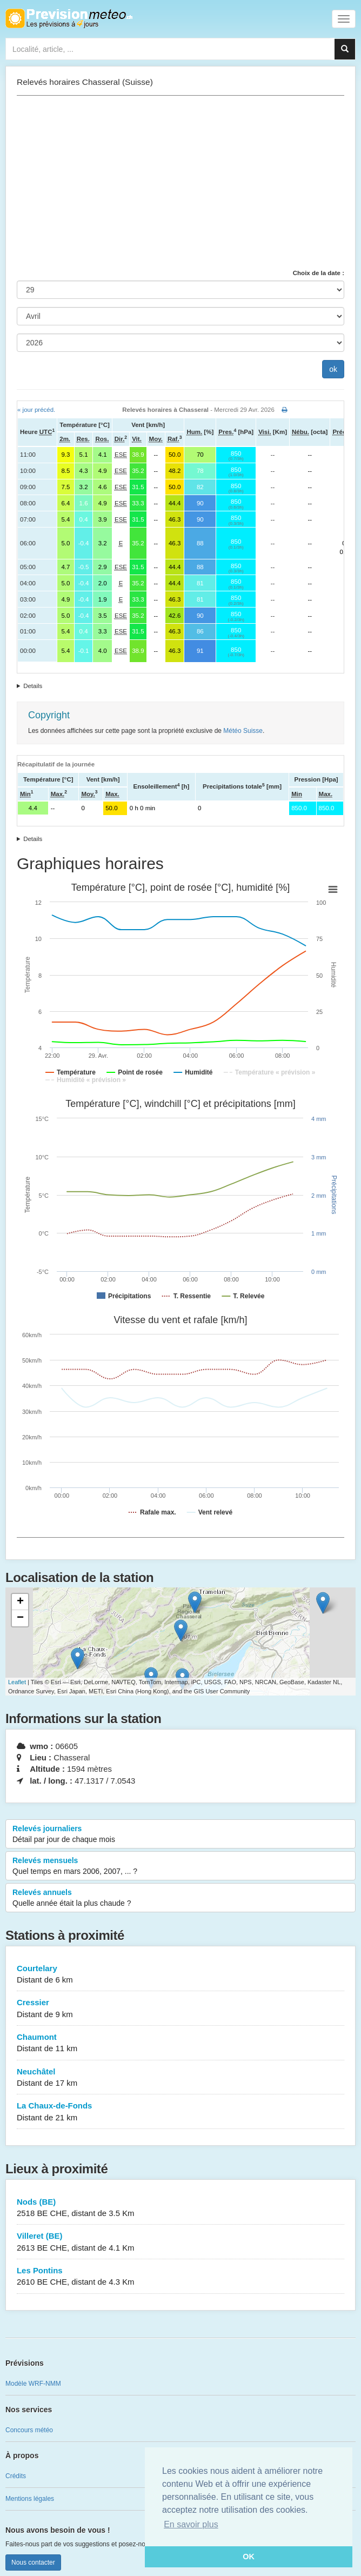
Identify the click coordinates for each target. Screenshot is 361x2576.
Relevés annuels (180, 1898)
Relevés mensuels (180, 1866)
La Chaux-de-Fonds (180, 2112)
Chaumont (180, 2043)
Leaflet (17, 1682)
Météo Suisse (243, 731)
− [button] (20, 1618)
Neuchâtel (180, 2078)
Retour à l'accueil (68, 18)
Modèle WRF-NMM (33, 2383)
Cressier (180, 2009)
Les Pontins (180, 2277)
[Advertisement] (180, 182)
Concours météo (29, 2430)
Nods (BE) (180, 2208)
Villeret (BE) (180, 2242)
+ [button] (20, 1602)
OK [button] (249, 2556)
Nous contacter (33, 2562)
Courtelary (180, 1975)
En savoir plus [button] (191, 2524)
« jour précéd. (36, 409)
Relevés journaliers (180, 1834)
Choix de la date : (318, 273)
